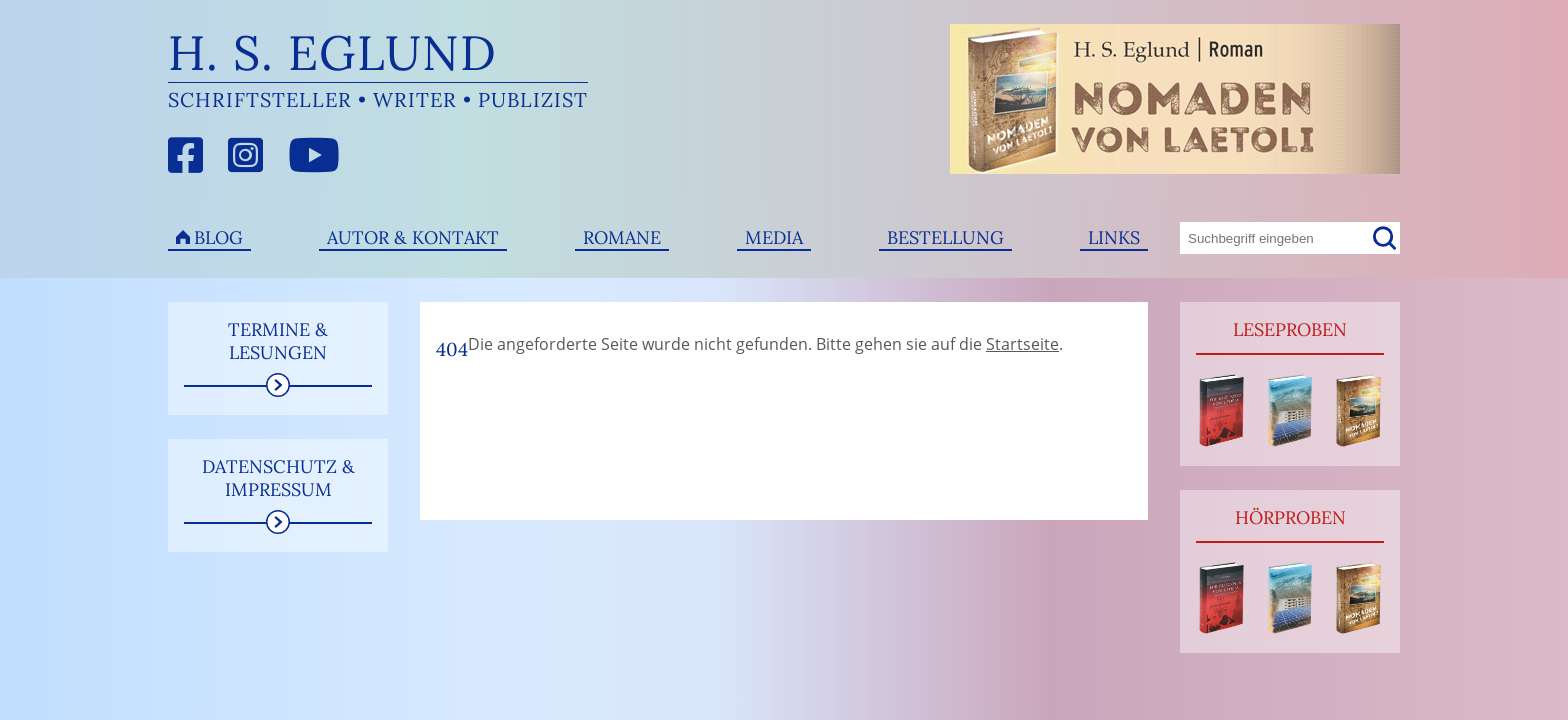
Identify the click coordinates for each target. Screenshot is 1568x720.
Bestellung (945, 237)
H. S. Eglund (332, 52)
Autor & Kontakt (413, 237)
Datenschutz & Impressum (278, 478)
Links (1114, 237)
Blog (218, 237)
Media (774, 237)
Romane (622, 237)
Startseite (1022, 344)
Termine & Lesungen (278, 341)
